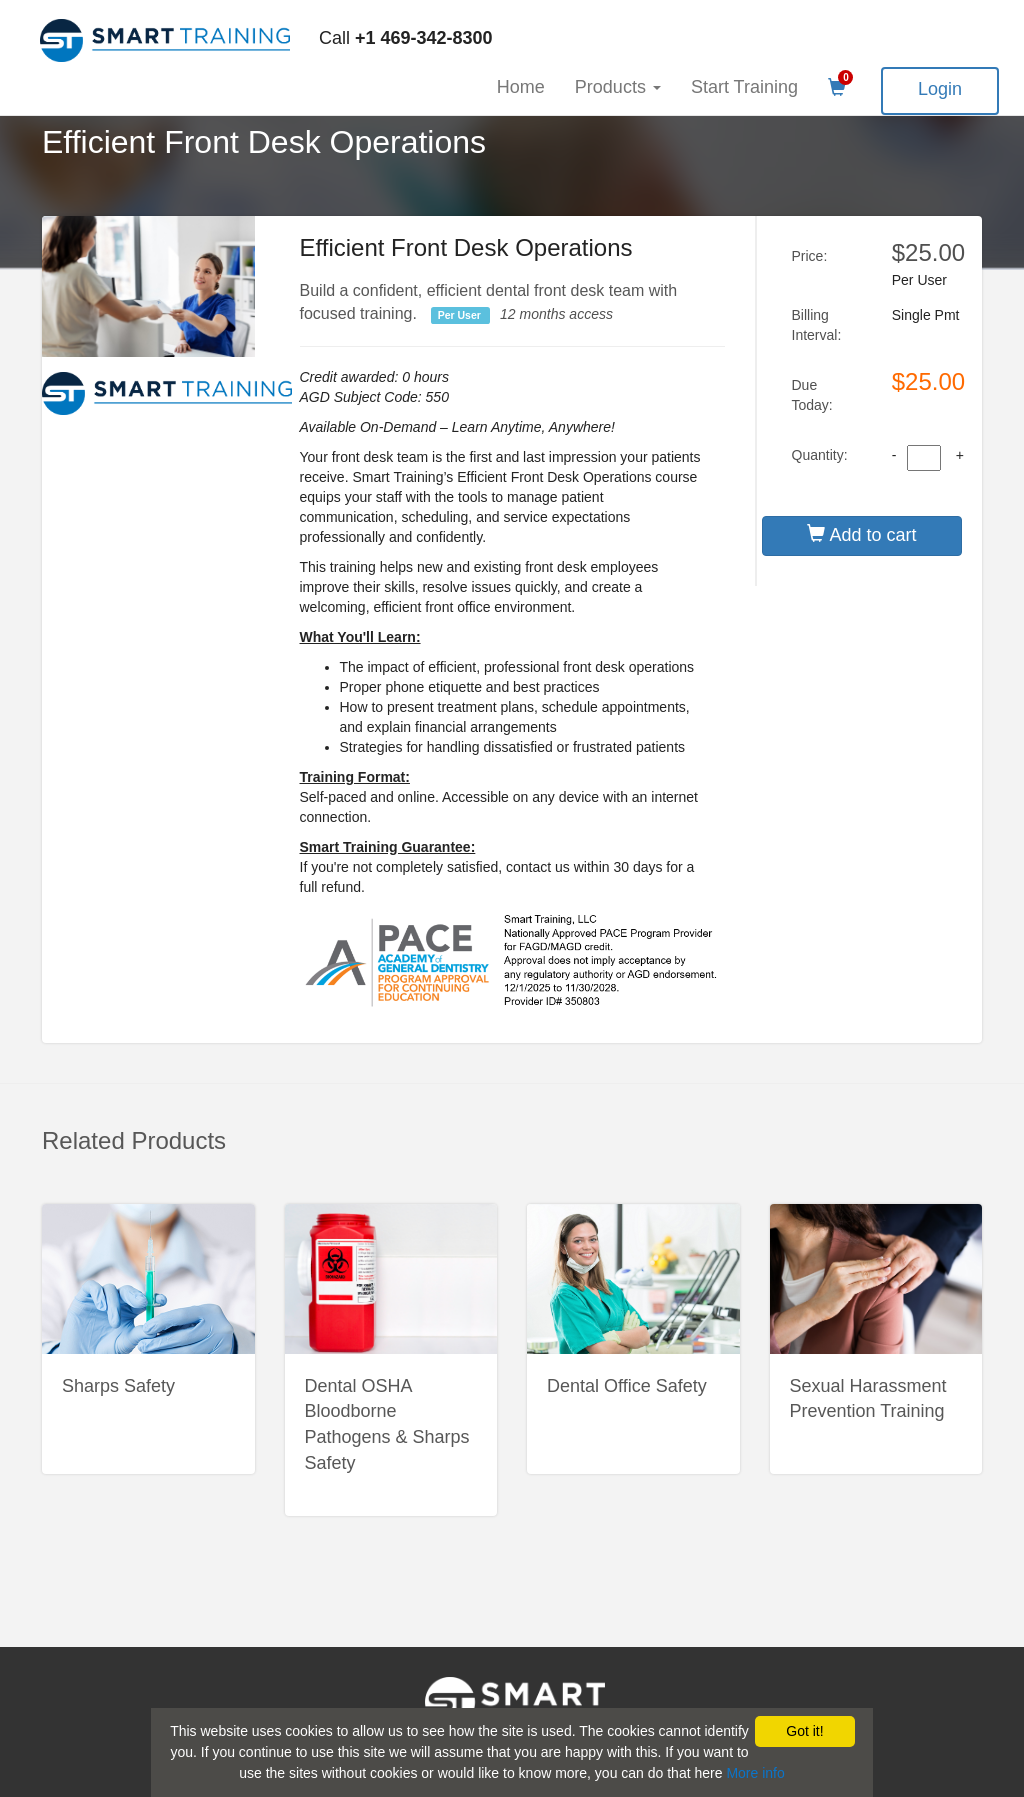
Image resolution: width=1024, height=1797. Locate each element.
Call (406, 38)
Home (521, 87)
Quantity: (820, 455)
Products (618, 87)
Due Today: (812, 395)
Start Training (744, 87)
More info (755, 1773)
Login (940, 89)
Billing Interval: (817, 325)
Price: (810, 256)
